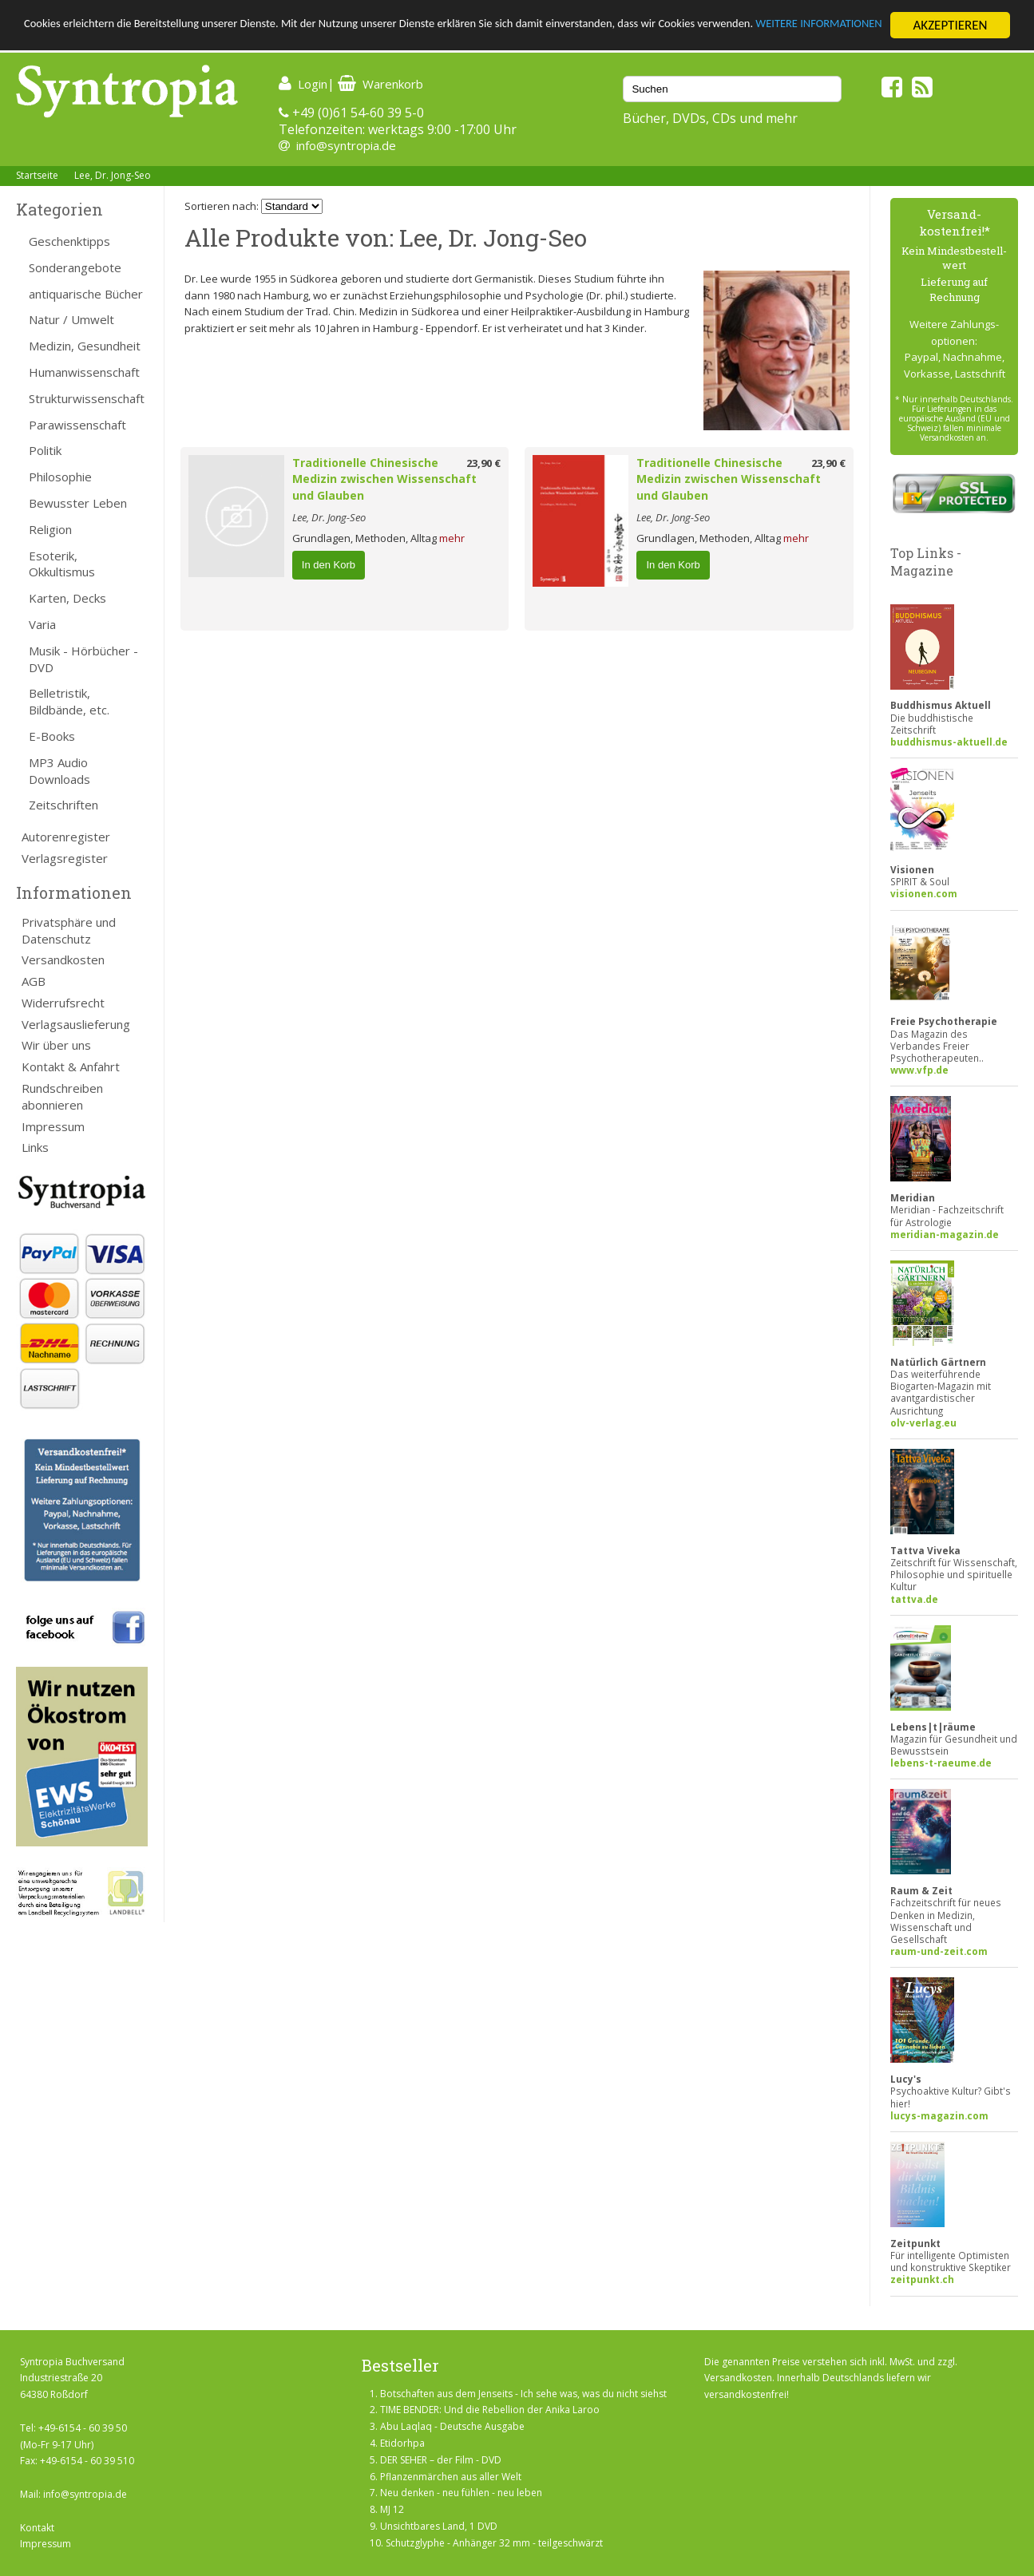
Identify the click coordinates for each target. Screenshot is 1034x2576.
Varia (42, 624)
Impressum (53, 1126)
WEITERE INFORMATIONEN (98, 39)
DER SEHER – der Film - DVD (440, 2460)
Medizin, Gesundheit (85, 346)
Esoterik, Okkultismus (62, 564)
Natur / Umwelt (71, 319)
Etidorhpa (402, 2443)
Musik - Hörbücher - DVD (83, 659)
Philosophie (60, 477)
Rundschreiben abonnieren (62, 1096)
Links (35, 1147)
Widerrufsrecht (63, 1003)
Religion (50, 529)
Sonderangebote (75, 267)
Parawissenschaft (77, 425)
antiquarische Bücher (86, 294)
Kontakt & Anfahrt (71, 1066)
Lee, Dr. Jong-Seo (112, 175)
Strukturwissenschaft (87, 398)
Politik (45, 450)
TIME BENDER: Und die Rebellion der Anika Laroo (490, 2409)
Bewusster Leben (78, 503)
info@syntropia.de (346, 145)
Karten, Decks (67, 598)
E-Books (52, 736)
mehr (452, 538)
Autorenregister (66, 837)
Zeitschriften (63, 805)
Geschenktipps (69, 241)
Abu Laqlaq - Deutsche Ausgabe (452, 2426)
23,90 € (483, 463)
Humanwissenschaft (84, 372)
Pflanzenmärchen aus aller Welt (450, 2476)
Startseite (37, 175)
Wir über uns (56, 1045)
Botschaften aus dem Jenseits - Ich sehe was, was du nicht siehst (523, 2393)
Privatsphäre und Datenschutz (69, 930)
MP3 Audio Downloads (59, 770)
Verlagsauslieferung (76, 1024)
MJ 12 (392, 2509)
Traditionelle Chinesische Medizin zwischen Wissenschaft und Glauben (384, 479)
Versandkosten (63, 959)
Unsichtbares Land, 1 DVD (438, 2526)
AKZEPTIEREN (950, 25)
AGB (34, 981)
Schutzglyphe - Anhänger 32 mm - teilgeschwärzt (494, 2543)
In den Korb (328, 565)
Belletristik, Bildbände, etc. (69, 701)
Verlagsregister (65, 858)
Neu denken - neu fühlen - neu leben (461, 2492)
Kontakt (37, 2527)
